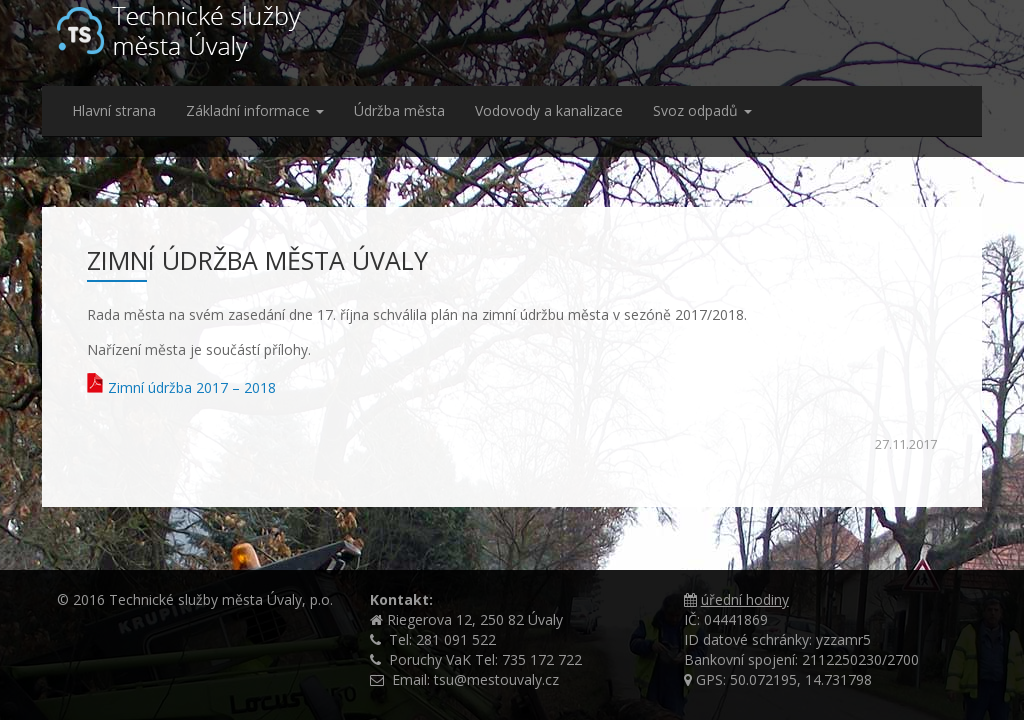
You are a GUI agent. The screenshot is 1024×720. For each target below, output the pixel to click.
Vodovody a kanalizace (549, 110)
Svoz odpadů (702, 110)
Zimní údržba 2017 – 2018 (192, 387)
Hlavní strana (114, 110)
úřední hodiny (745, 599)
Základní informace (255, 110)
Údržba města (399, 110)
